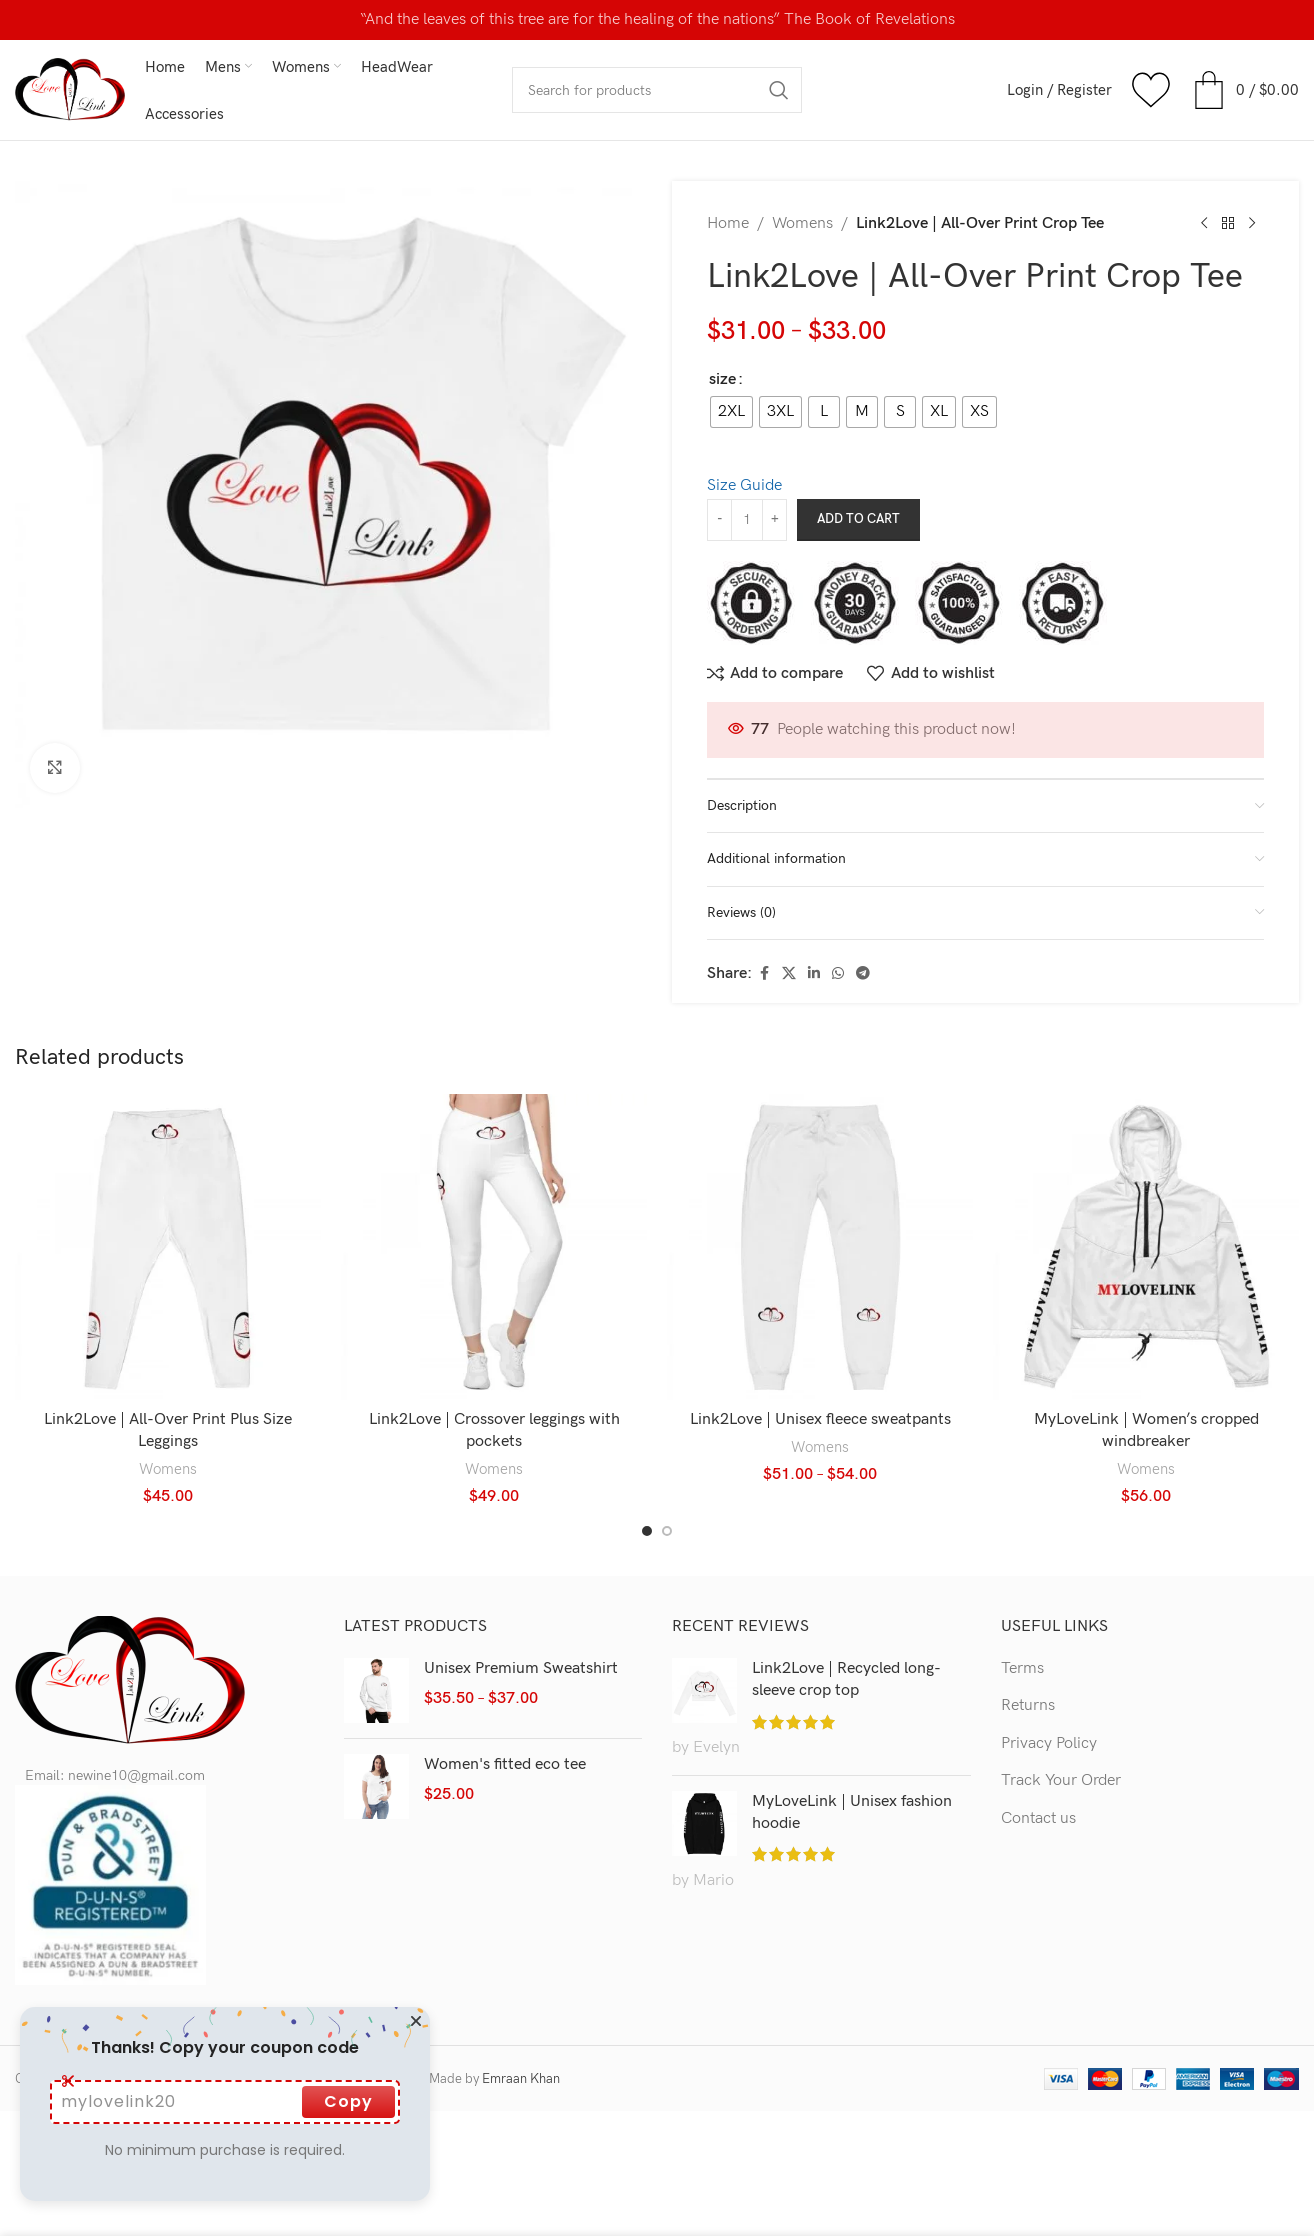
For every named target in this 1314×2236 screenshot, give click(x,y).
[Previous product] (1204, 224)
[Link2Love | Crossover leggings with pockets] (494, 1247)
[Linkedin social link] (814, 974)
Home (728, 223)
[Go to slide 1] (647, 1531)
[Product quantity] (747, 520)
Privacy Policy (1049, 1743)
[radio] (731, 412)
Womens (802, 223)
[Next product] (1252, 224)
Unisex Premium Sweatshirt (521, 1668)
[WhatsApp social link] (838, 974)
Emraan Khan (521, 2079)
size (722, 379)
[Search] (657, 90)
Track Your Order (1061, 1780)
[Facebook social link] (764, 974)
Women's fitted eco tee (505, 1764)
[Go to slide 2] (667, 1531)
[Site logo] (70, 89)
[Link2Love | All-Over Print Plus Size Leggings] (168, 1247)
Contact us (1038, 1818)
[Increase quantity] (774, 520)
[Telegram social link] (863, 974)
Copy (348, 2101)
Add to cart (858, 519)
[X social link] (789, 974)
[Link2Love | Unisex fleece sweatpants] (820, 1247)
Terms (1022, 1668)
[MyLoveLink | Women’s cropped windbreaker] (1146, 1247)
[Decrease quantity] (719, 520)
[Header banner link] (657, 20)
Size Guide (744, 485)
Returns (1028, 1705)
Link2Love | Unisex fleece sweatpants (820, 1419)
